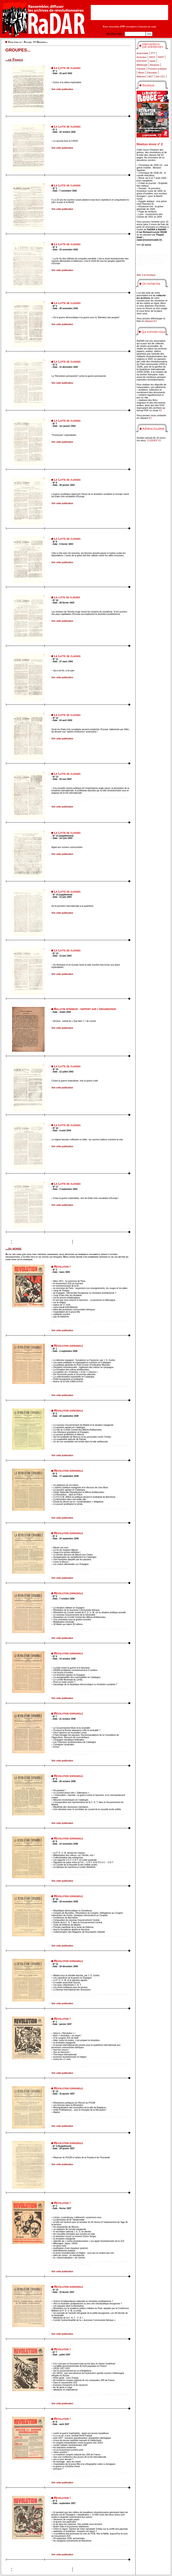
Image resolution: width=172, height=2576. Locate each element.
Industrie (141, 68)
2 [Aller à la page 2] (72, 1243)
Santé (152, 61)
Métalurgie (142, 65)
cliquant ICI (151, 321)
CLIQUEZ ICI (154, 440)
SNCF (152, 57)
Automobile (142, 53)
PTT (153, 53)
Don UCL (160, 76)
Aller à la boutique (146, 275)
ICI (160, 410)
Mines (141, 72)
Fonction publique (157, 68)
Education (152, 72)
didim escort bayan (90, 797)
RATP (161, 57)
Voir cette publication (62, 89)
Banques (154, 65)
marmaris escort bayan (111, 797)
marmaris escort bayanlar (79, 800)
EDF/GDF (142, 61)
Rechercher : (115, 34)
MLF (150, 76)
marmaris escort (72, 797)
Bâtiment (141, 76)
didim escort (57, 797)
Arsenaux (141, 57)
